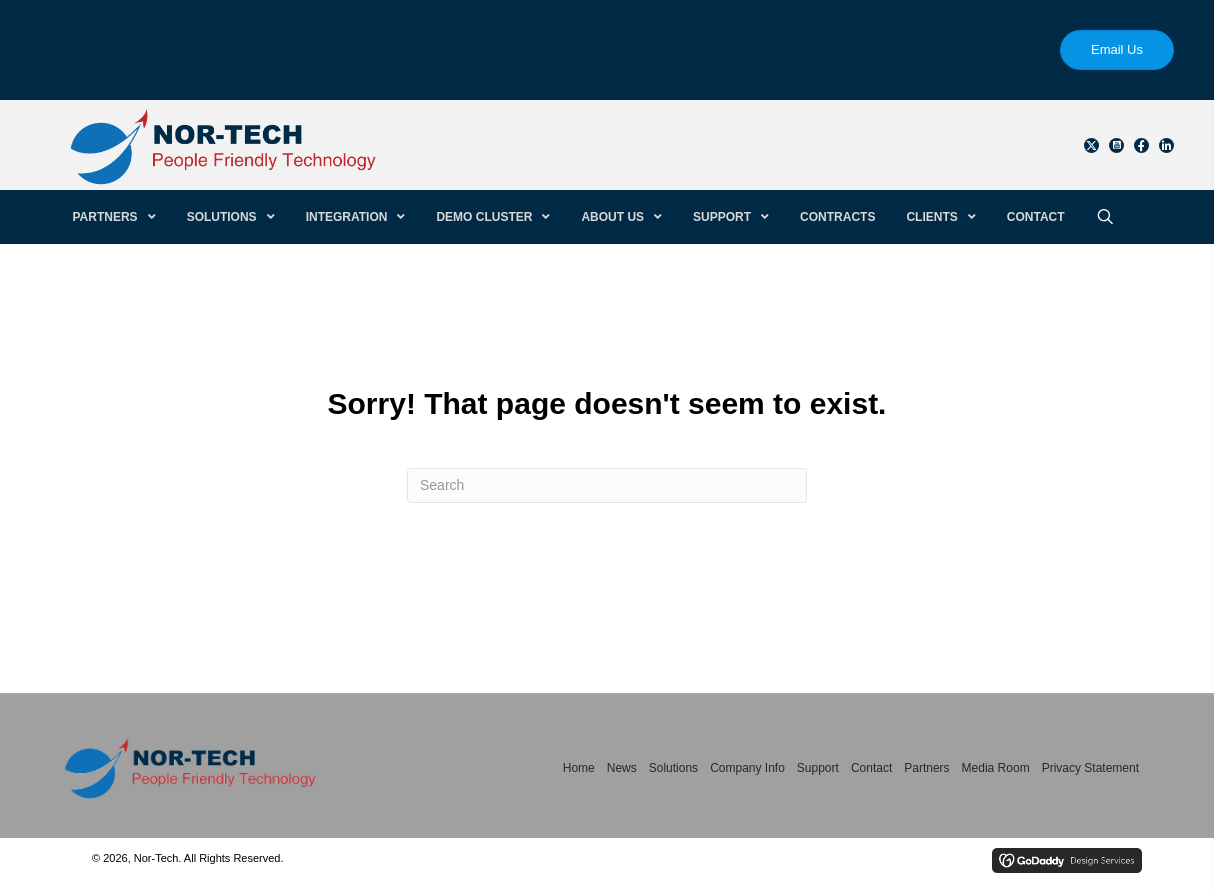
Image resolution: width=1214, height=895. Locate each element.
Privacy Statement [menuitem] (1090, 768)
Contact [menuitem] (871, 768)
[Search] (607, 485)
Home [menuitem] (579, 768)
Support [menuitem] (818, 768)
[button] (1091, 145)
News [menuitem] (622, 768)
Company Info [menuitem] (747, 768)
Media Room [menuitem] (996, 768)
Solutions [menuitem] (673, 768)
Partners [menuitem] (926, 768)
